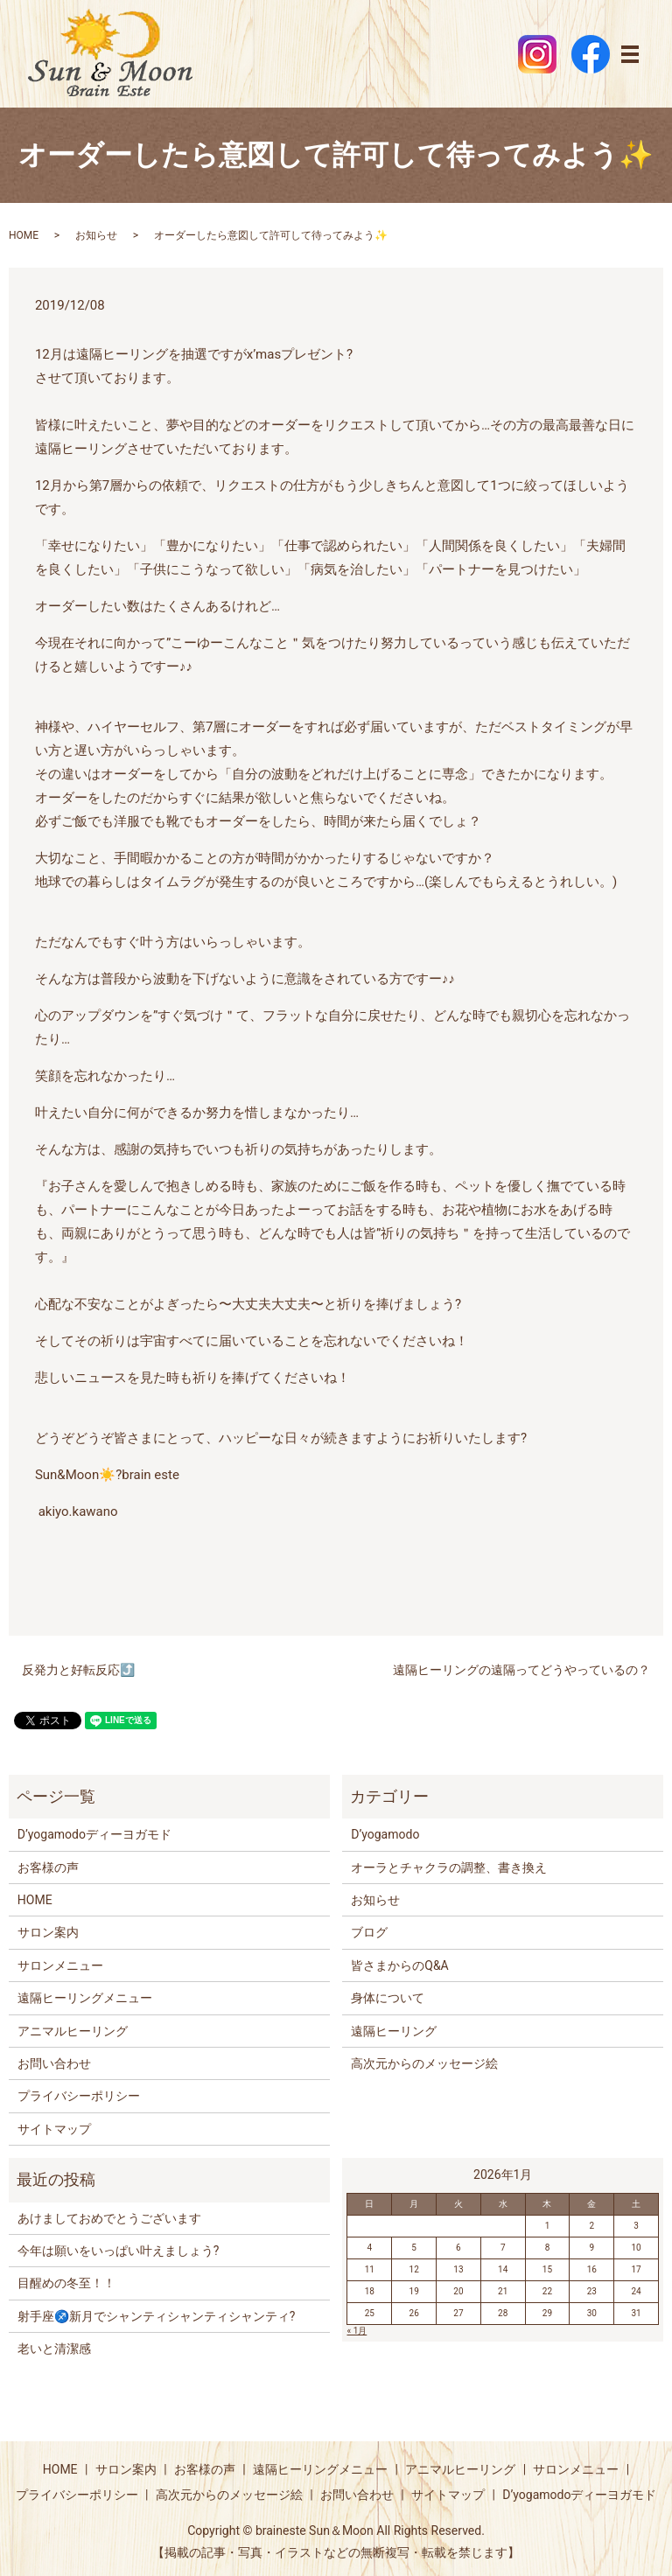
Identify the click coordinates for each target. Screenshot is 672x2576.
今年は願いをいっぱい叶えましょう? (119, 2251)
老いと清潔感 (54, 2349)
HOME (23, 235)
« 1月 (356, 2330)
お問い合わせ (54, 2063)
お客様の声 (48, 1867)
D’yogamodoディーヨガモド (95, 1834)
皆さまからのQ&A (399, 1965)
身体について (387, 1998)
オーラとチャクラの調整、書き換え (449, 1867)
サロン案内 (48, 1932)
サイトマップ (54, 2129)
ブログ (369, 1932)
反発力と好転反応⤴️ (78, 1670)
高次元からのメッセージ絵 (424, 2063)
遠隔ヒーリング (394, 2031)
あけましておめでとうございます (109, 2218)
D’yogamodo (385, 1834)
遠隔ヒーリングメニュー (85, 1998)
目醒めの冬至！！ (67, 2283)
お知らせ (96, 235)
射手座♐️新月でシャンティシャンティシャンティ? (157, 2316)
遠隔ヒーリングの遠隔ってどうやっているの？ (521, 1670)
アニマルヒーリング (73, 2031)
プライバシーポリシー (79, 2096)
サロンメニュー (60, 1965)
